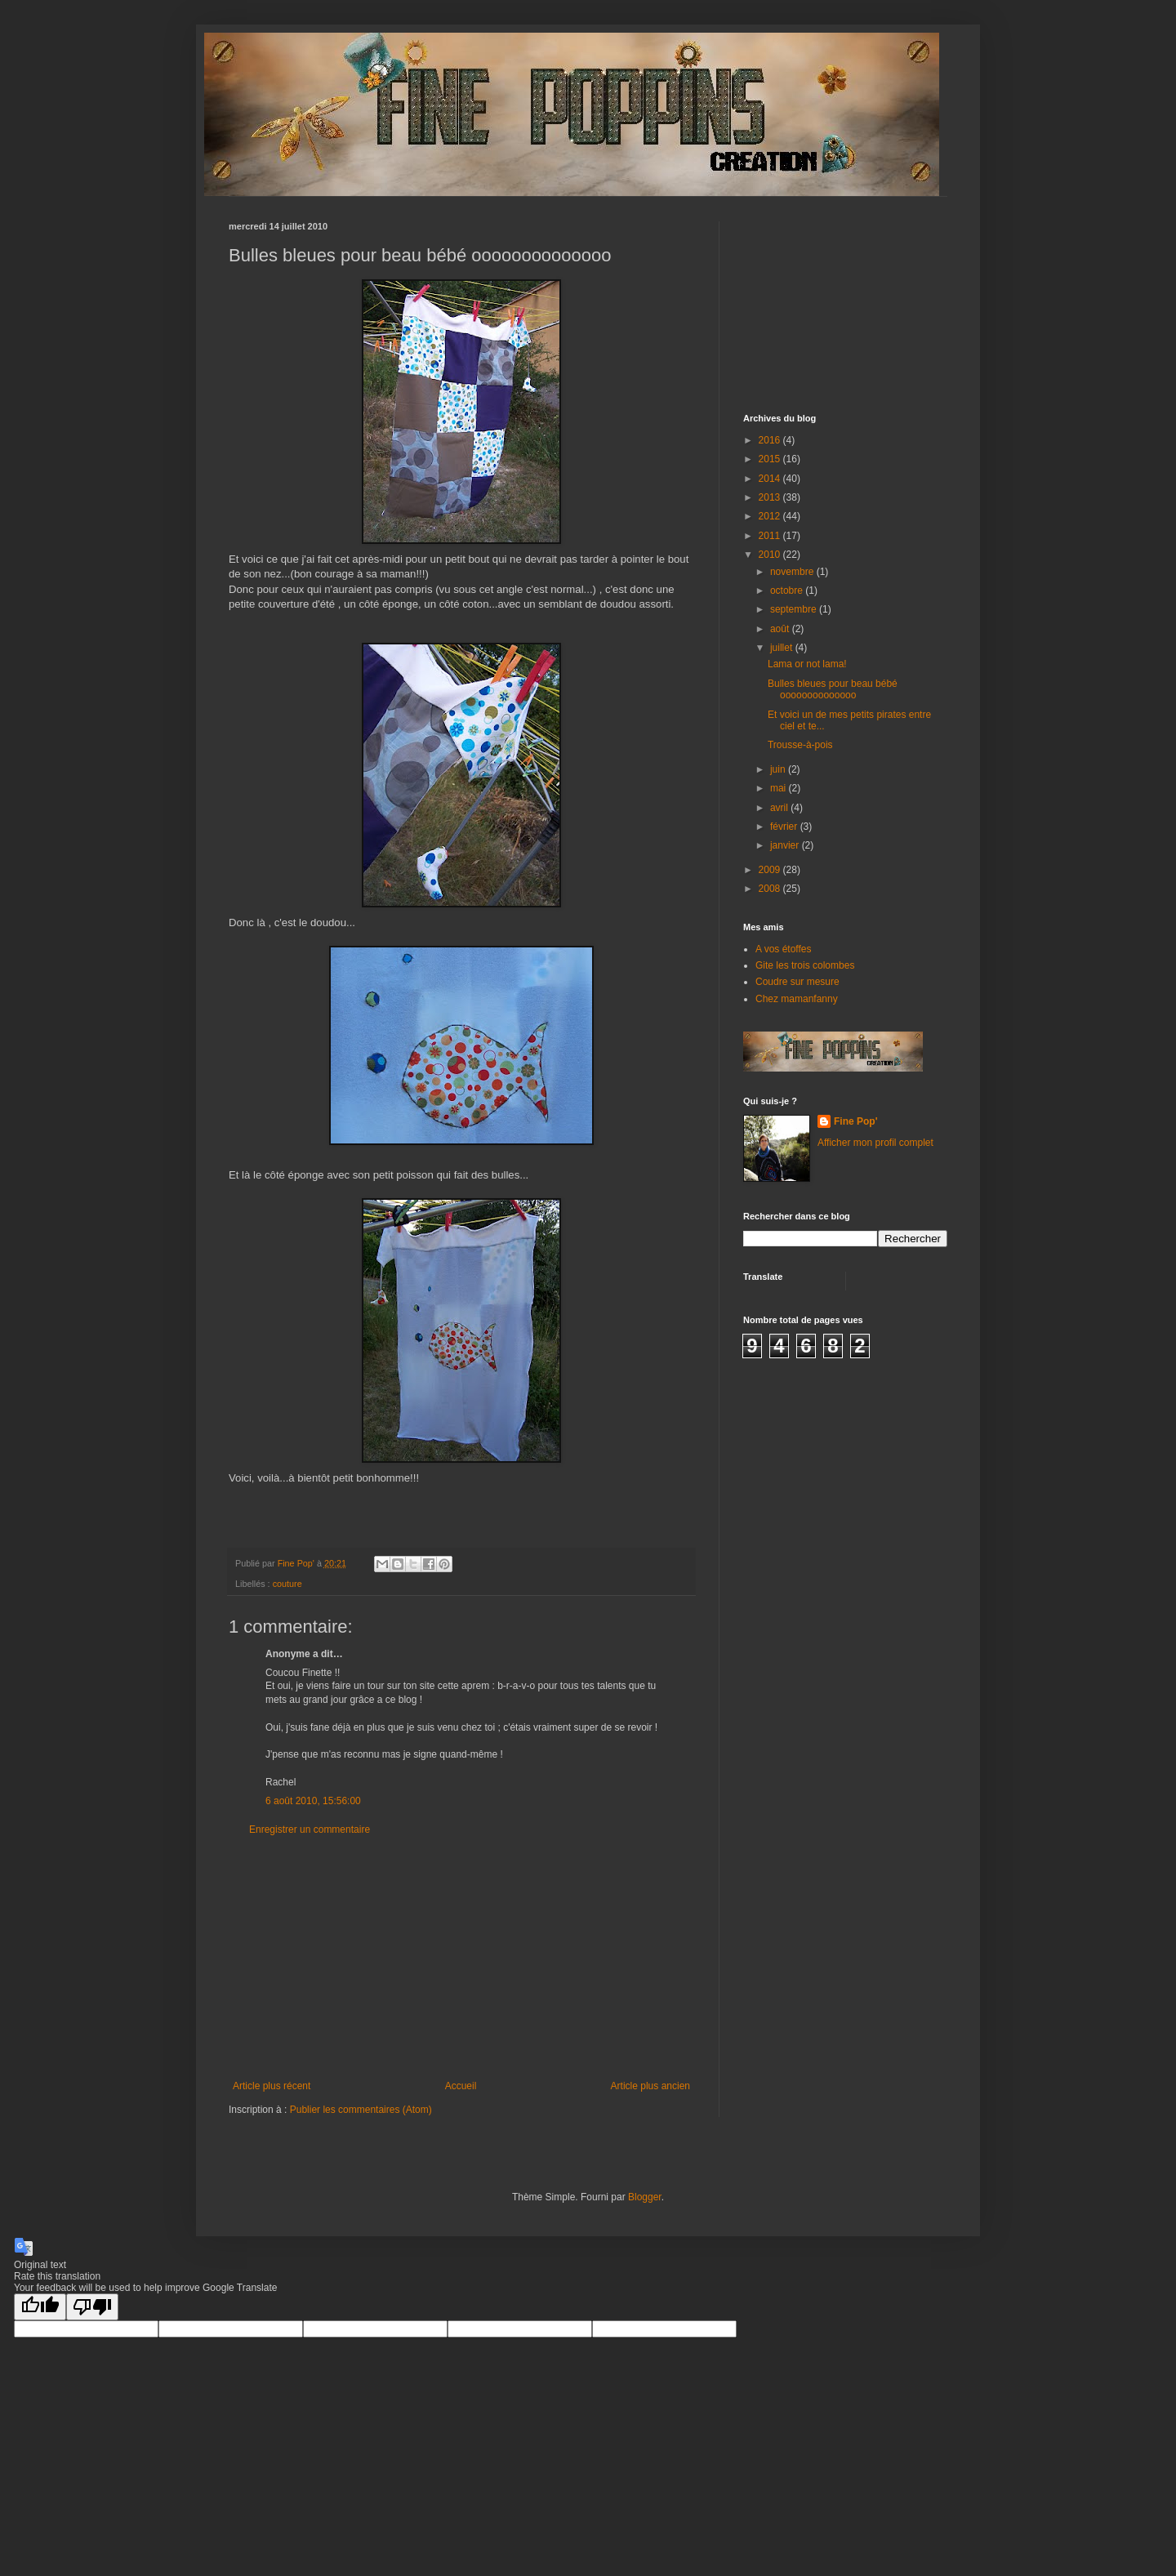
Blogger (645, 2197)
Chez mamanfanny (796, 999)
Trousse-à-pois (800, 745)
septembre (794, 609)
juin (779, 769)
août (781, 629)
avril (780, 807)
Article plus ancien (650, 2086)
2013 (771, 497)
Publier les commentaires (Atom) (361, 2109)
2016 (771, 440)
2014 (771, 478)
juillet (782, 647)
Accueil (461, 2086)
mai (779, 788)
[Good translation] (40, 2306)
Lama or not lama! (807, 664)
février (785, 826)
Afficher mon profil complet (875, 1142)
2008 (771, 888)
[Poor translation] (92, 2306)
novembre (793, 571)
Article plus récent (271, 2086)
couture (287, 1584)
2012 (771, 516)
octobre (787, 590)
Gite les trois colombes (804, 965)
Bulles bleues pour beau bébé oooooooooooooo (833, 689)
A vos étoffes (783, 949)
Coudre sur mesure (797, 981)
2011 (771, 535)
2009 (771, 870)
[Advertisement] (461, 1958)
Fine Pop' (856, 1121)
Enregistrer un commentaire (309, 1829)
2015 (771, 459)
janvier (786, 845)
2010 (771, 554)
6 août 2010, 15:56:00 (313, 1801)
